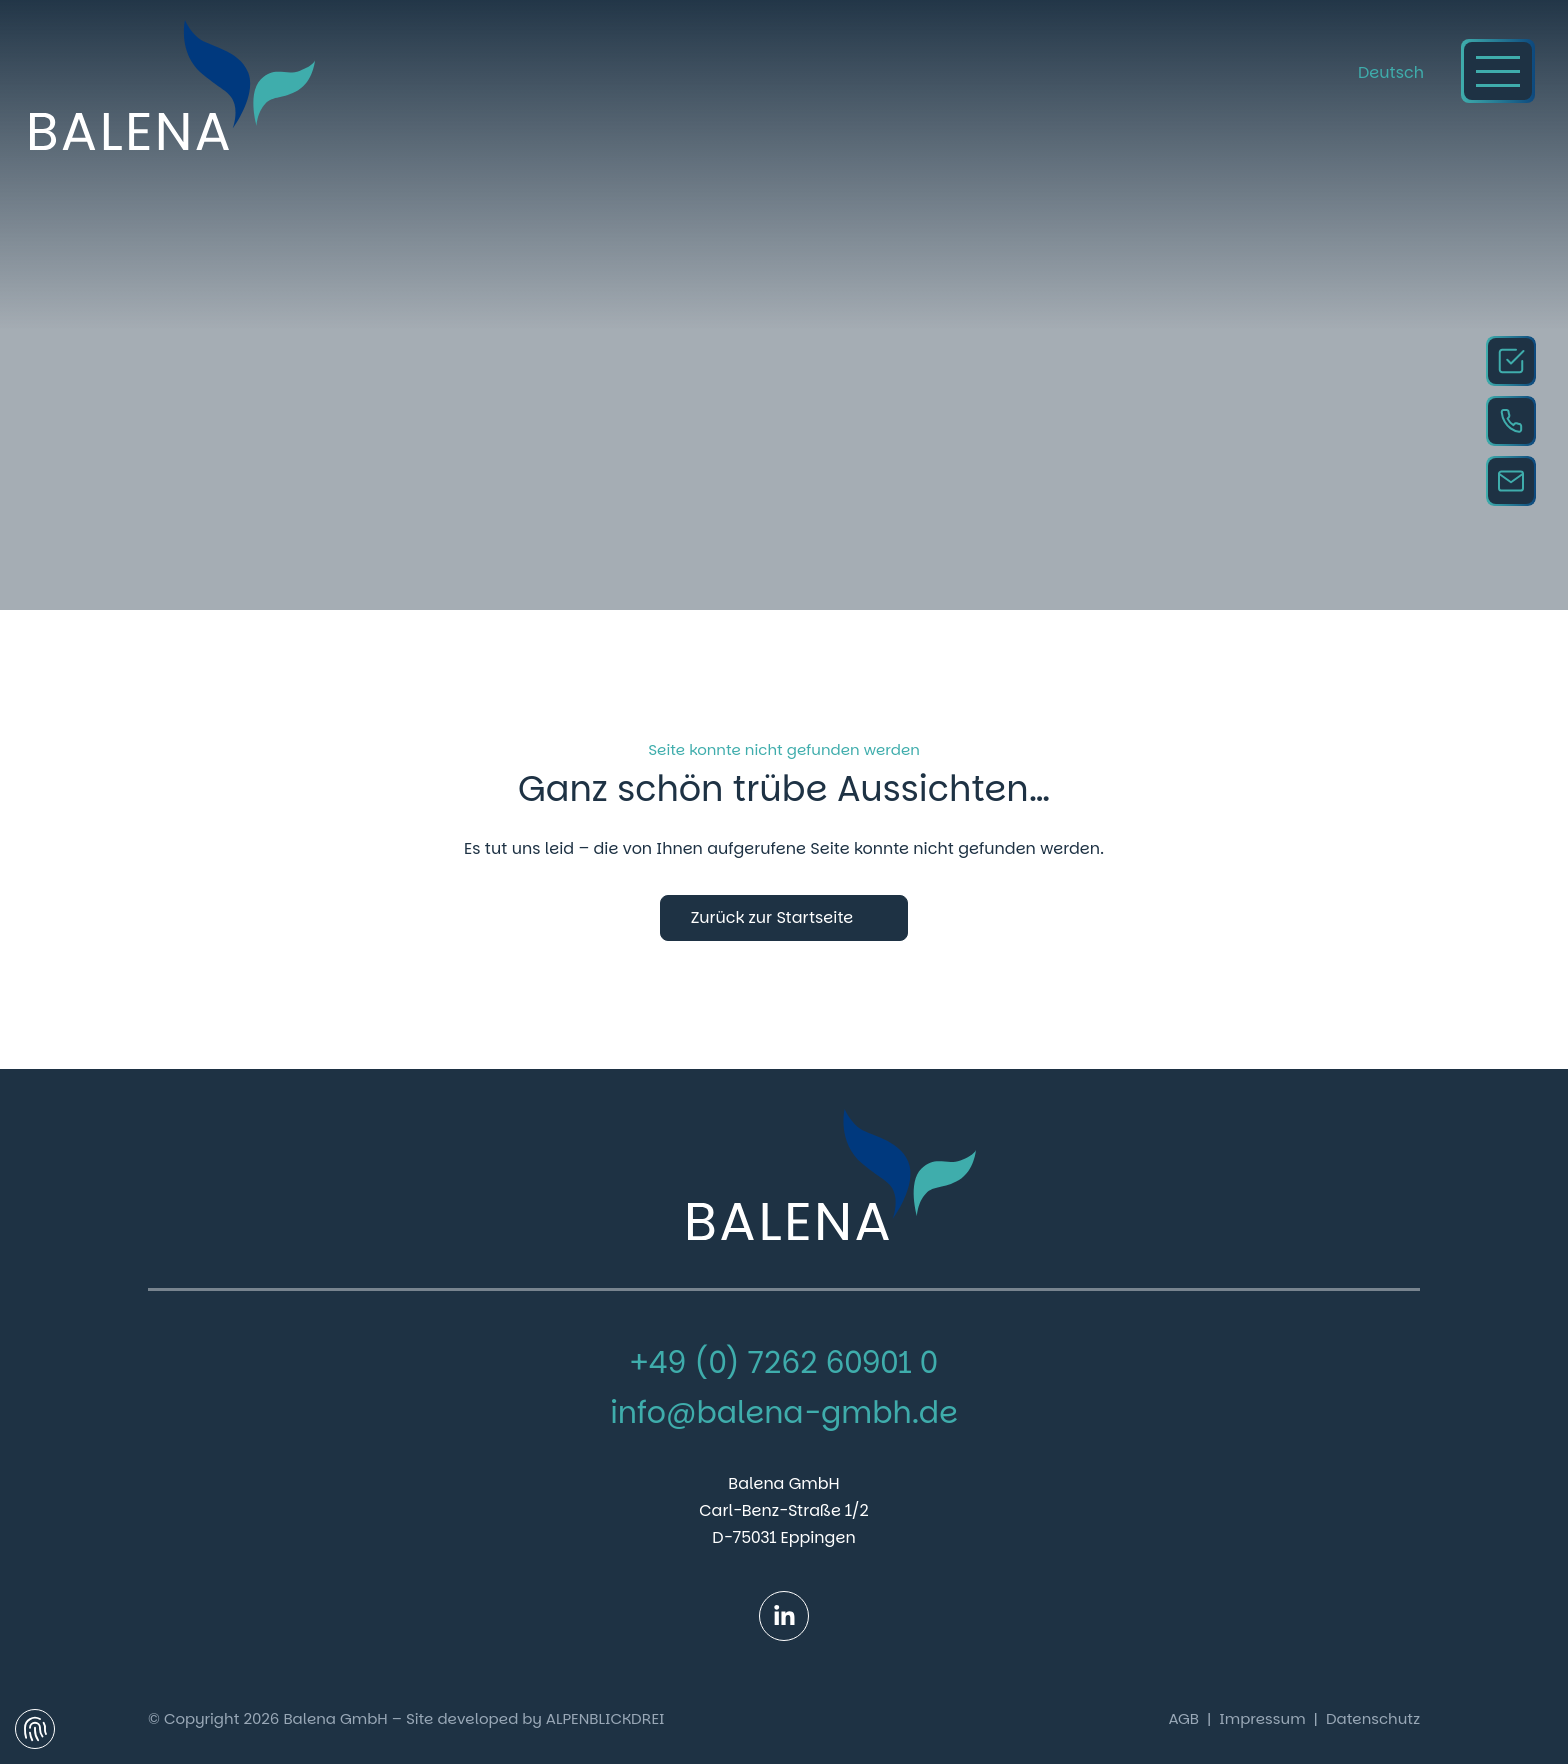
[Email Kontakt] (1511, 481)
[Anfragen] (1511, 361)
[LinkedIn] (784, 1616)
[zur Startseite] (172, 85)
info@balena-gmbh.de (784, 1413)
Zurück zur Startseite (772, 917)
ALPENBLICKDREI (605, 1718)
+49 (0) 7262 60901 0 (784, 1363)
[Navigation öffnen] (1498, 71)
